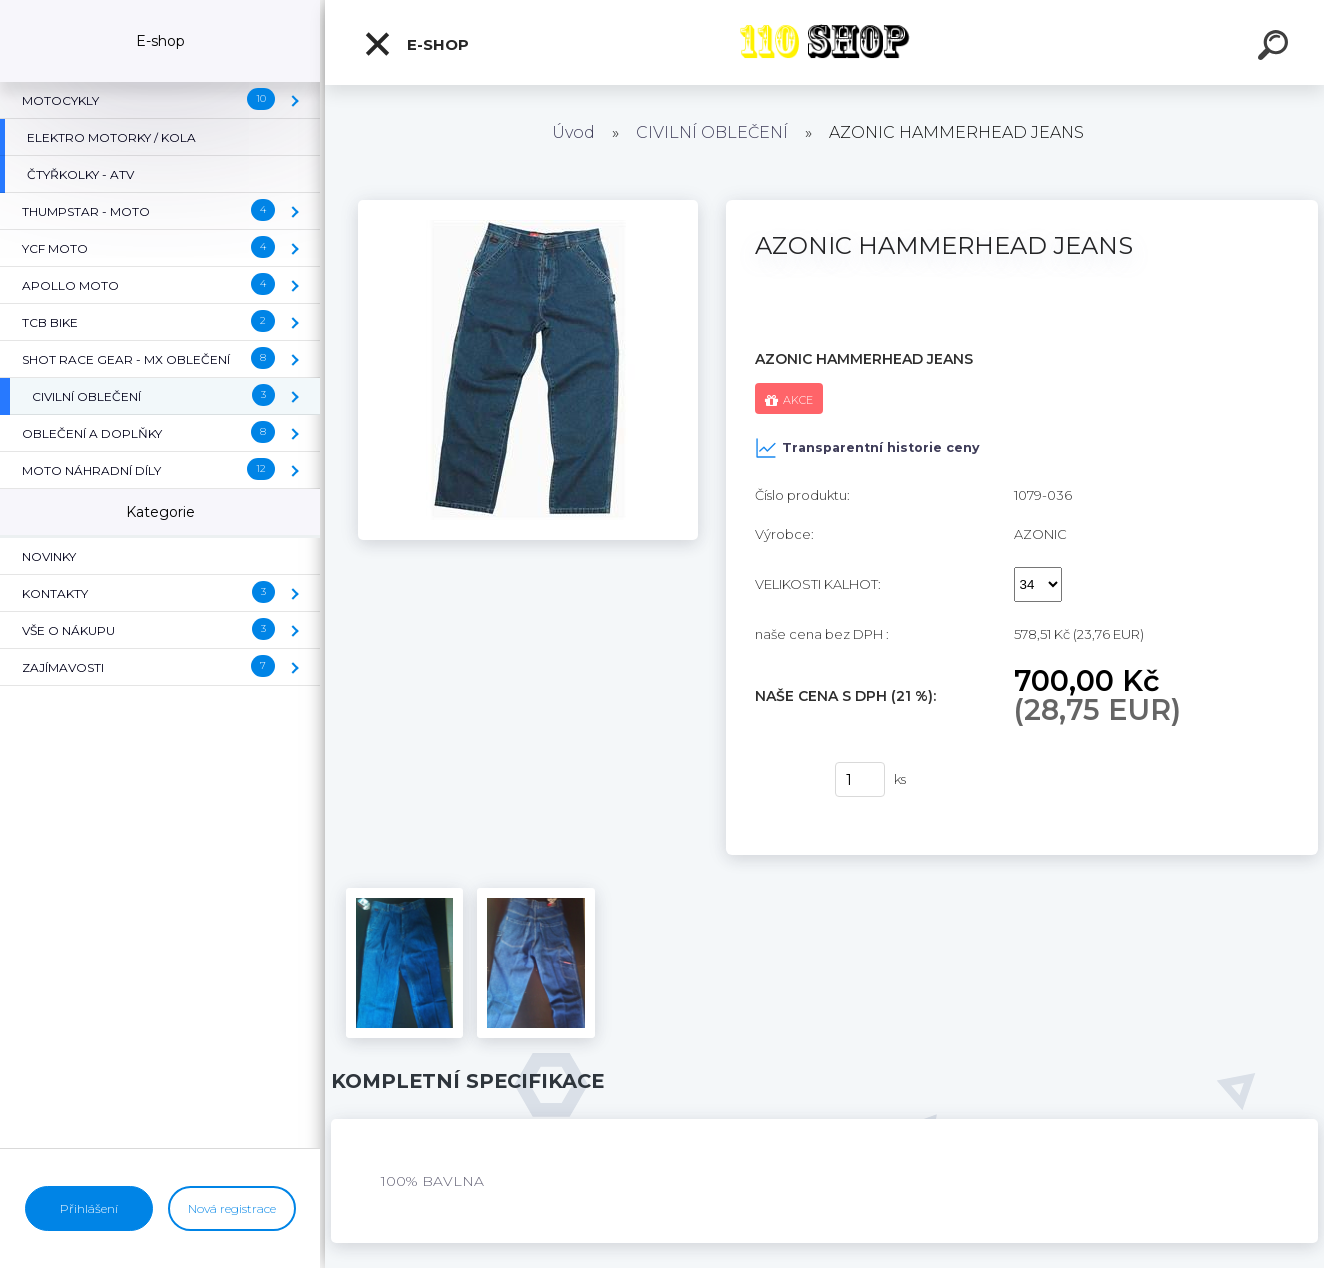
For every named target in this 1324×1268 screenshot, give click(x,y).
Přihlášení (89, 1208)
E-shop (416, 44)
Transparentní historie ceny (867, 448)
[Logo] (824, 42)
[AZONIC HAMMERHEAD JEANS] (528, 207)
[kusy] (860, 779)
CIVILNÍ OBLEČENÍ (712, 132)
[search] (1276, 48)
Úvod (573, 132)
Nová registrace (232, 1208)
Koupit (782, 780)
